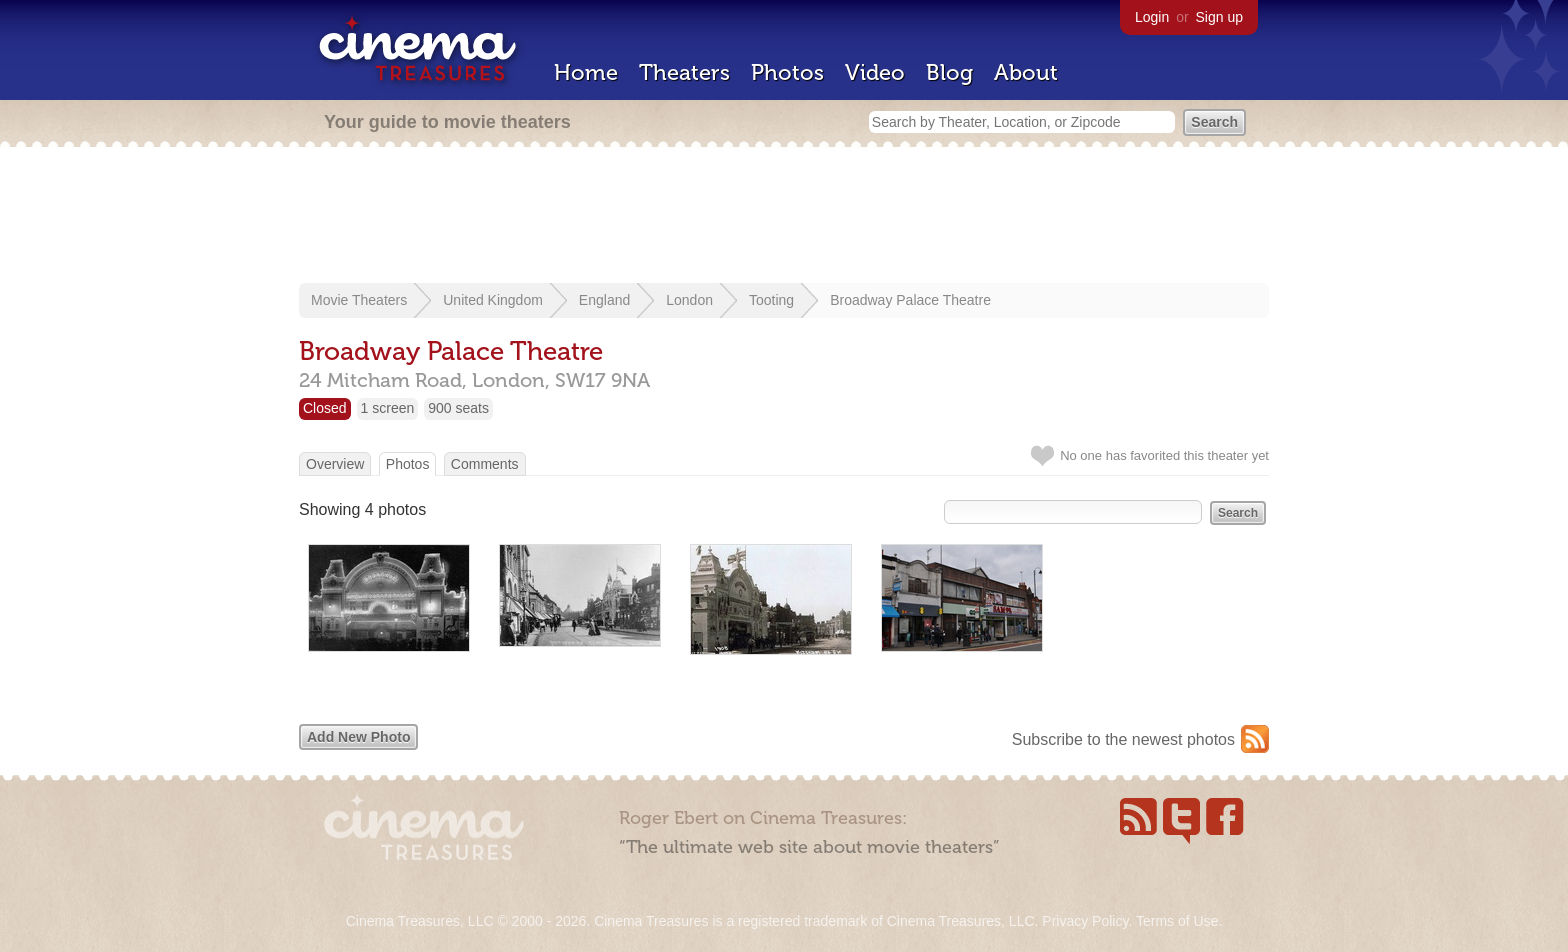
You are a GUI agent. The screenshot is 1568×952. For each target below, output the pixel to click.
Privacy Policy (1085, 921)
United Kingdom (493, 300)
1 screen (388, 408)
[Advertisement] (784, 217)
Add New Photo (358, 737)
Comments (485, 464)
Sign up (1219, 17)
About (1026, 72)
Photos (787, 72)
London (689, 300)
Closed (325, 408)
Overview (335, 464)
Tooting (771, 300)
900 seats (458, 408)
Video (875, 72)
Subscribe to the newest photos (1123, 739)
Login (1152, 17)
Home (586, 72)
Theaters (684, 72)
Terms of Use (1177, 921)
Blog (949, 72)
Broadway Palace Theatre (910, 300)
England (604, 300)
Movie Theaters (359, 300)
